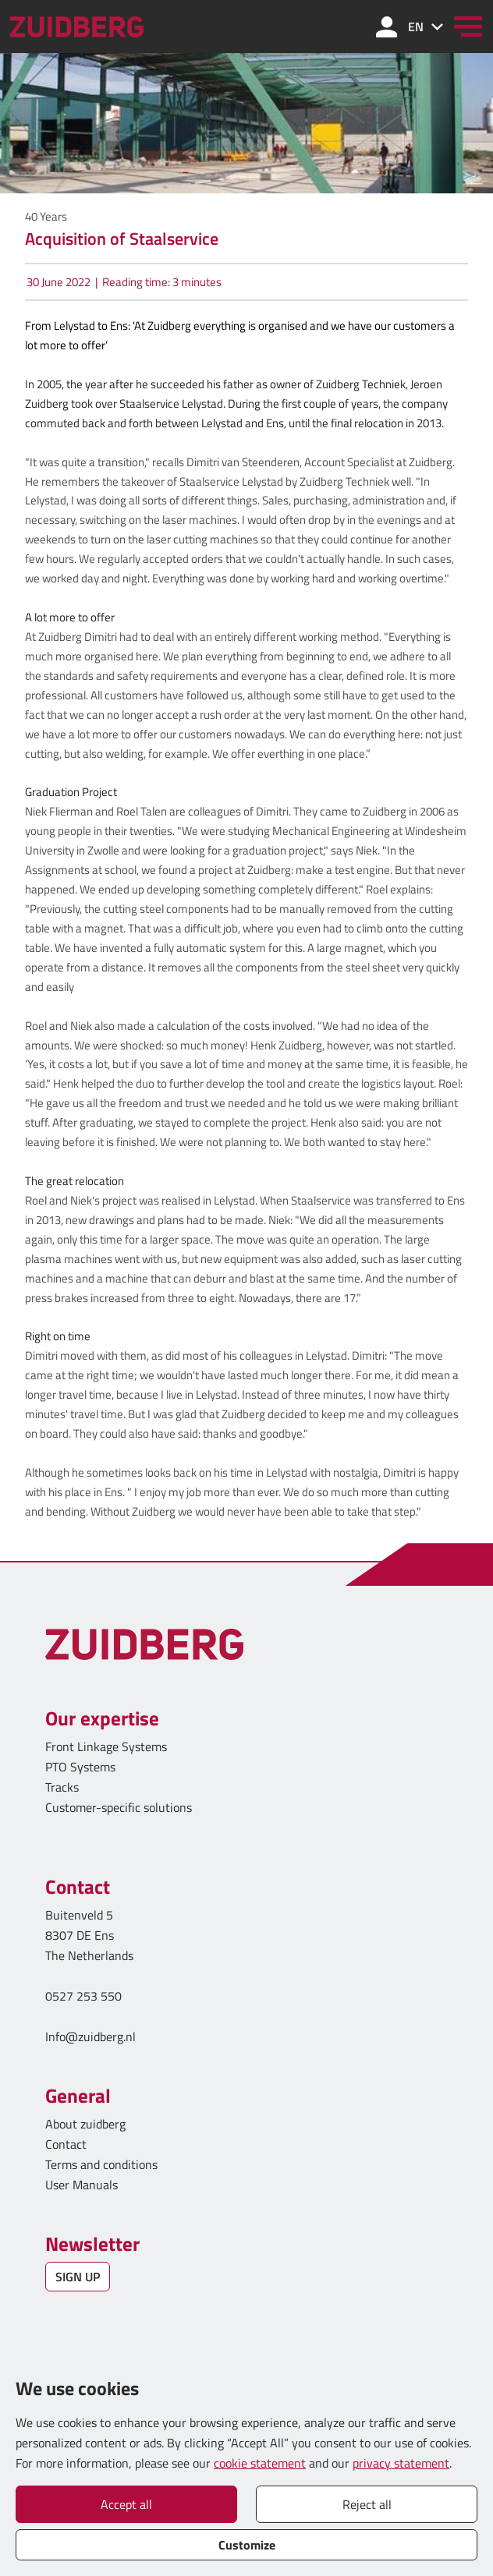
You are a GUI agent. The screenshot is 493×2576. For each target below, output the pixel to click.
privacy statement (401, 2463)
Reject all (367, 2504)
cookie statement (260, 2463)
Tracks (62, 1787)
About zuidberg (85, 2123)
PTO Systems (80, 1766)
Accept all (126, 2504)
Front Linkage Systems (106, 1746)
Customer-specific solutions (118, 1807)
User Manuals (83, 2184)
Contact (66, 2144)
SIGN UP (77, 2276)
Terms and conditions (101, 2164)
